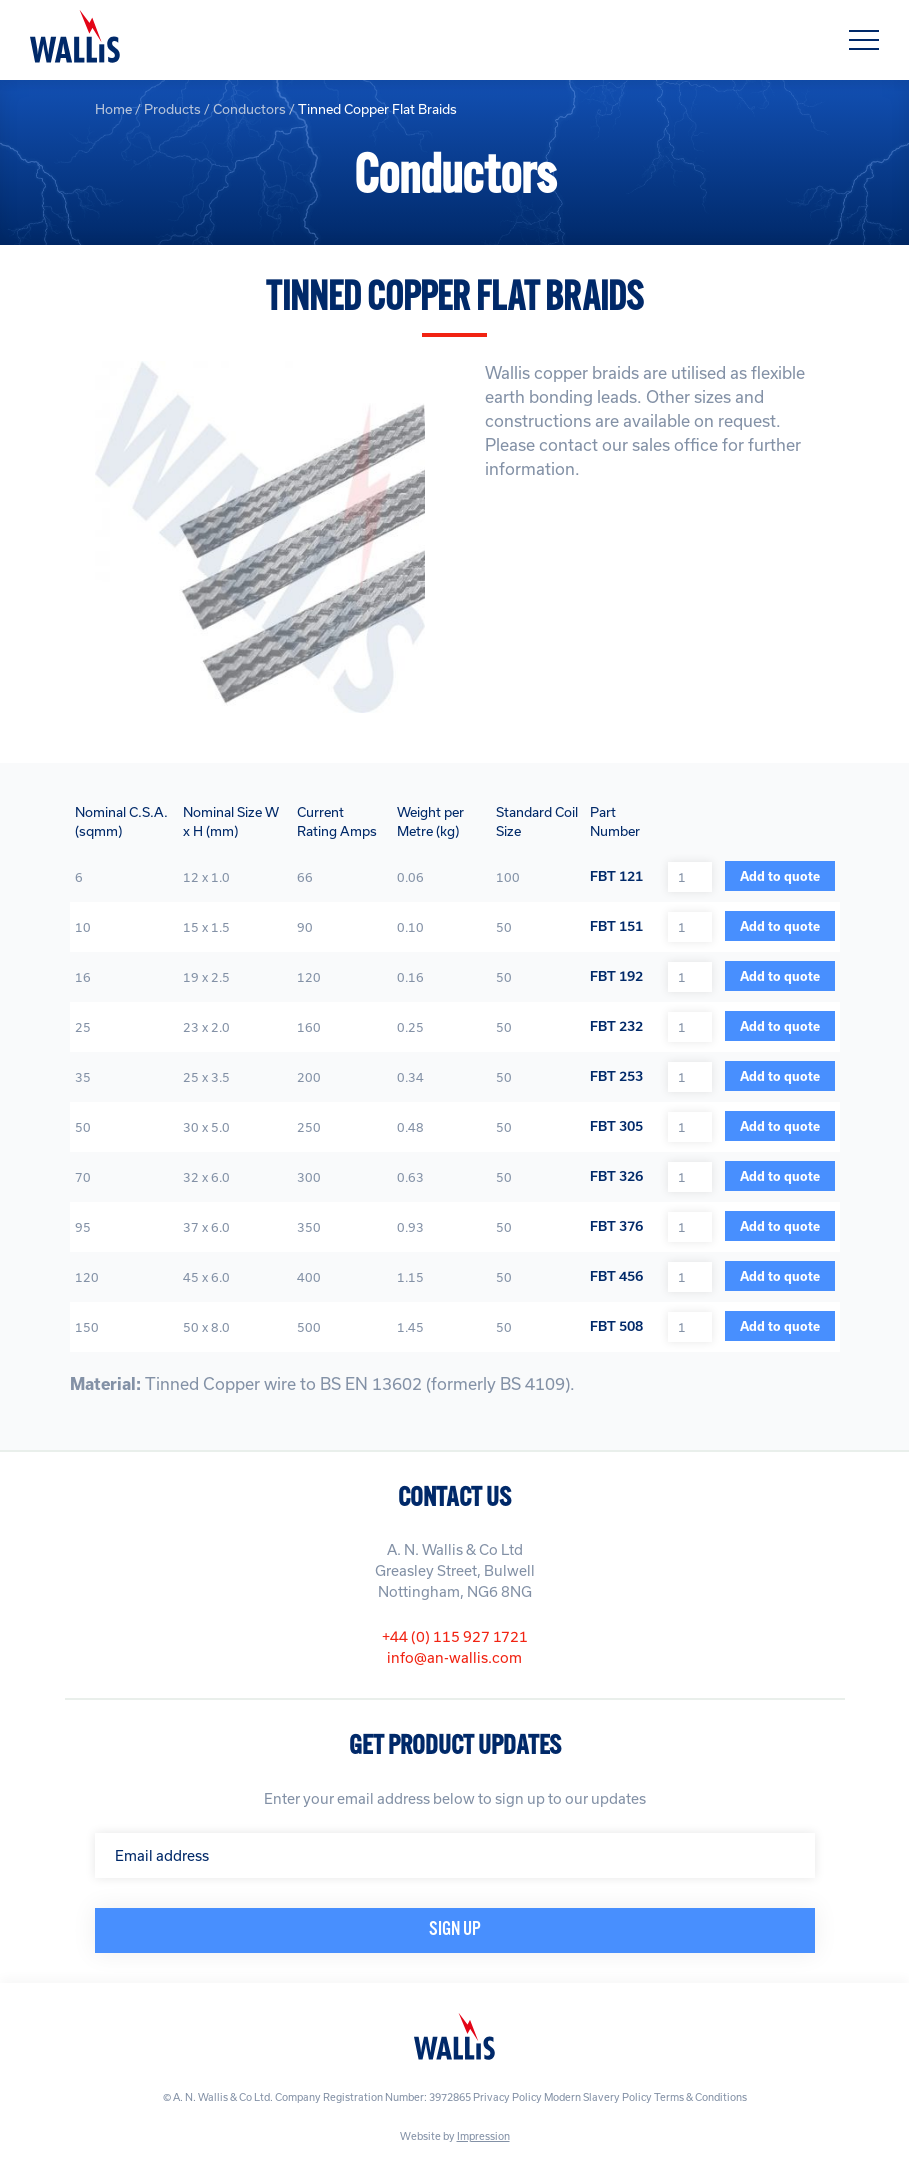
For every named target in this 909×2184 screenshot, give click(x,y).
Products (172, 109)
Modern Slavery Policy (598, 2097)
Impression (483, 2136)
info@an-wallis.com (454, 1657)
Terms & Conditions (700, 2097)
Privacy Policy (507, 2097)
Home (113, 109)
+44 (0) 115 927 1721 (455, 1636)
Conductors (249, 109)
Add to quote (780, 876)
